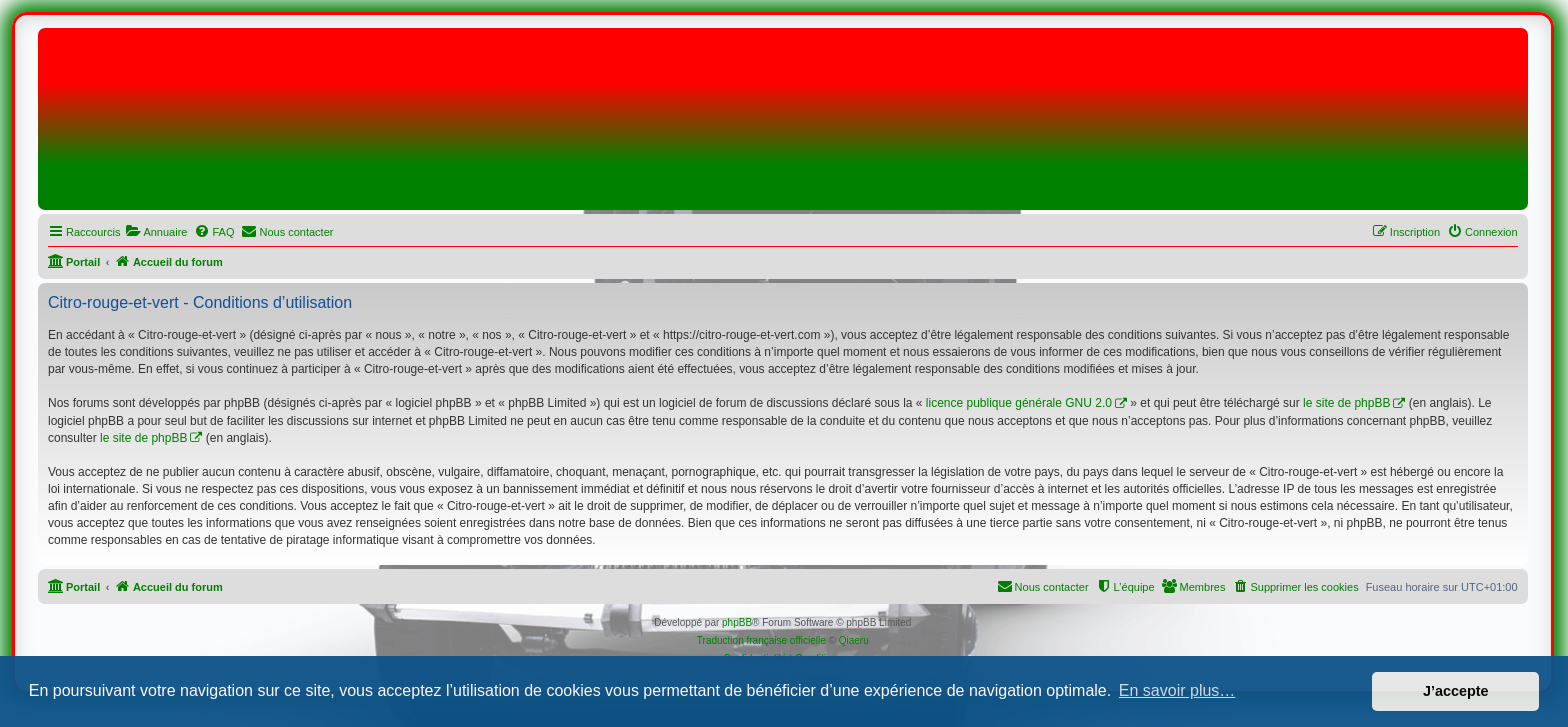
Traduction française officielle (761, 640)
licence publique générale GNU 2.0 (1019, 403)
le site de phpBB (1346, 403)
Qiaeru (854, 640)
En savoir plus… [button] (1177, 690)
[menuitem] (156, 232)
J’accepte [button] (1456, 691)
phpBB (737, 622)
